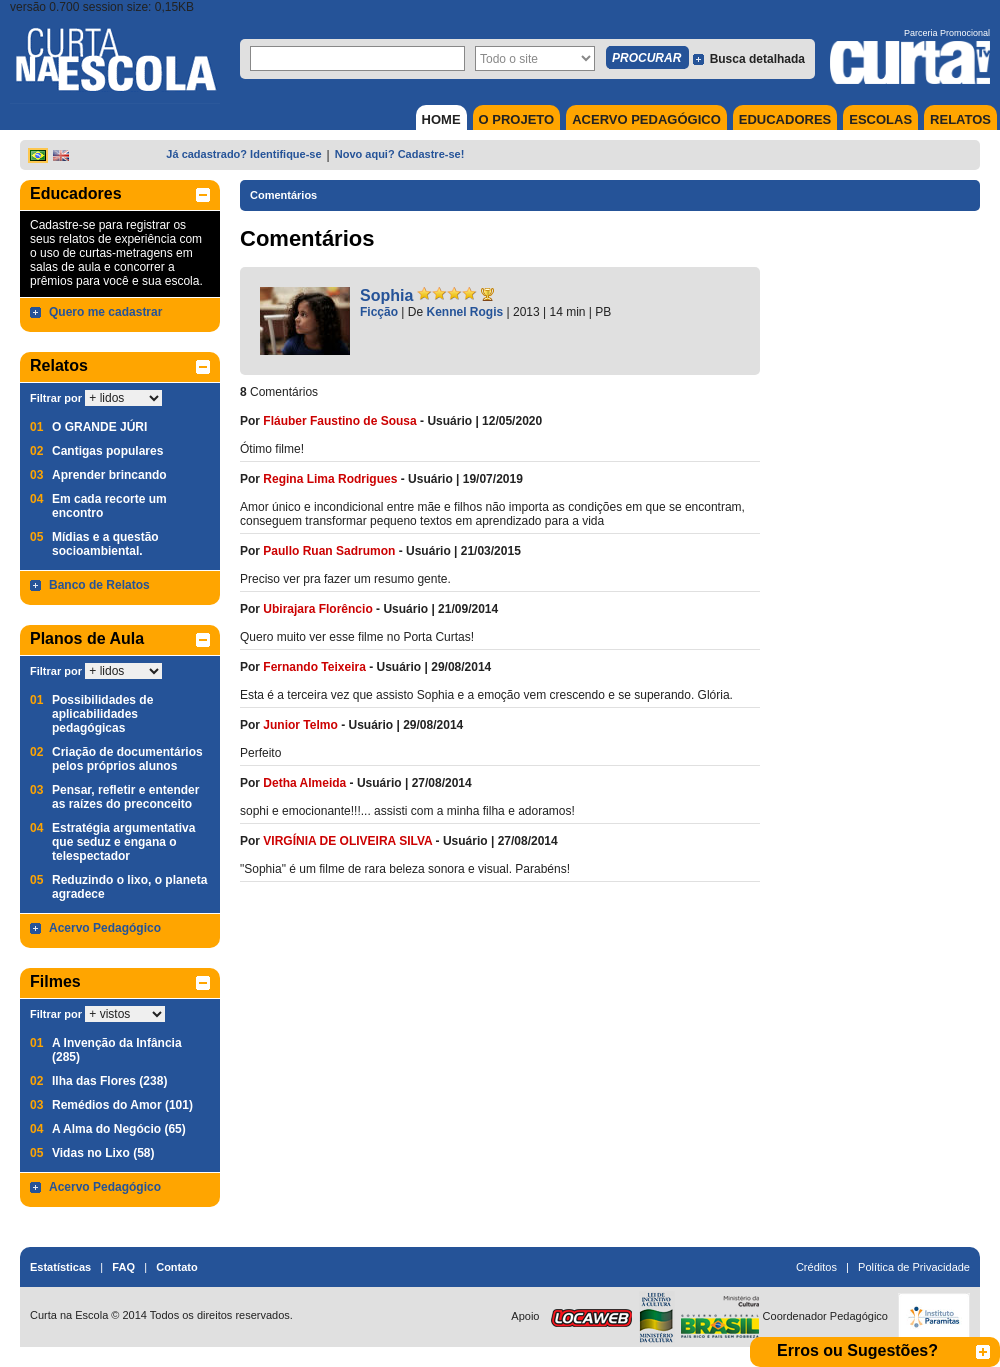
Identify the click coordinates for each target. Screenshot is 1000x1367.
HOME (441, 119)
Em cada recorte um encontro (109, 506)
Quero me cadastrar (105, 312)
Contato (177, 1267)
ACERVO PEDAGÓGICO (646, 119)
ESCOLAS (880, 119)
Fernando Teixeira (314, 667)
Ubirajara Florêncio (317, 609)
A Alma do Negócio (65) (119, 1129)
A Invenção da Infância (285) (117, 1050)
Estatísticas (60, 1267)
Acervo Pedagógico (105, 928)
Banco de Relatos (99, 585)
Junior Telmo (300, 725)
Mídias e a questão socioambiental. (105, 544)
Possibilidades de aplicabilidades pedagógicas (102, 714)
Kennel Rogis (465, 312)
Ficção (379, 312)
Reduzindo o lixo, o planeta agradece (129, 887)
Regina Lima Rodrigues (330, 479)
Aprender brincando (109, 475)
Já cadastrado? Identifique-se (243, 154)
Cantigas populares (107, 451)
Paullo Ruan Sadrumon (329, 551)
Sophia (386, 295)
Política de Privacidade (914, 1267)
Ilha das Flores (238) (109, 1081)
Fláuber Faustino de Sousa (339, 421)
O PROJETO (517, 119)
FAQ (123, 1267)
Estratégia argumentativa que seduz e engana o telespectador (123, 842)
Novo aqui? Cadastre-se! (400, 154)
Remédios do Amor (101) (122, 1105)
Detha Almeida (304, 783)
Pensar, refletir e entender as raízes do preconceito (125, 797)
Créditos (816, 1267)
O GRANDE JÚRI (99, 427)
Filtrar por (56, 398)
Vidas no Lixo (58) (103, 1153)
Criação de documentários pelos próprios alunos (127, 759)
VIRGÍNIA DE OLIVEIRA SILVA (347, 841)
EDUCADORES (785, 119)
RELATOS (960, 119)
